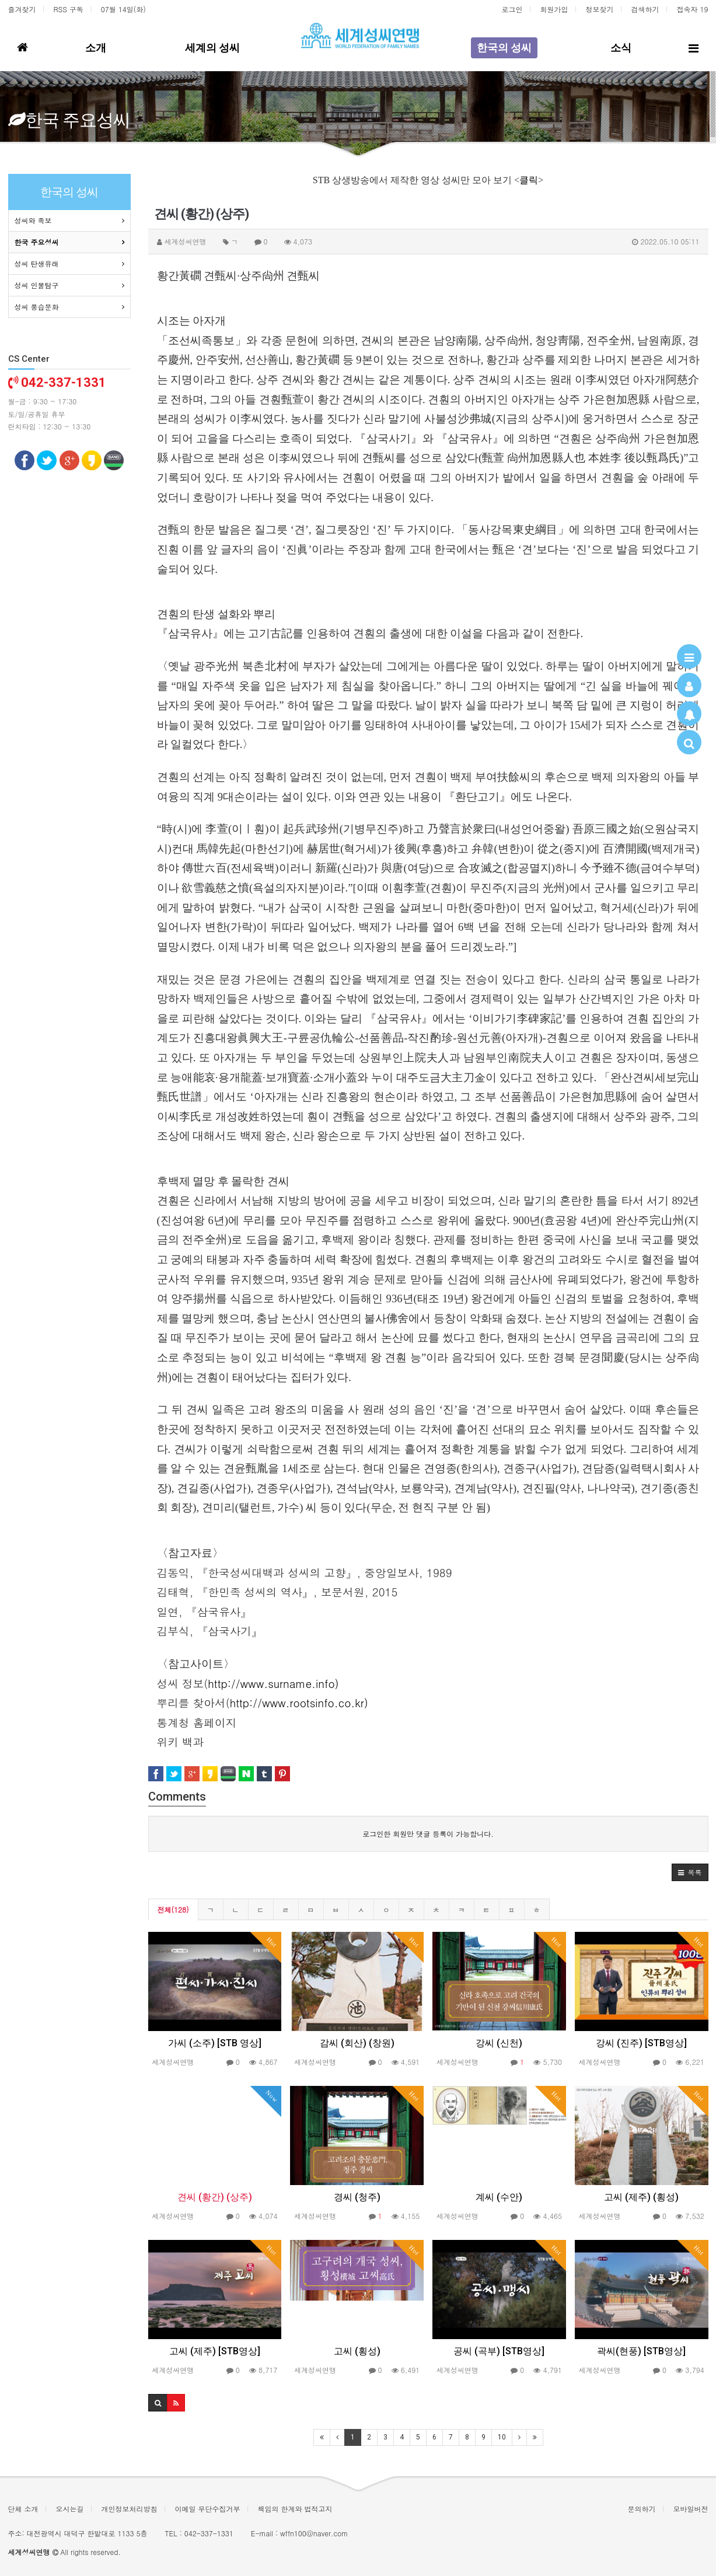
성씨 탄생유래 (37, 263)
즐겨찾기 (22, 9)
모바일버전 (690, 2509)
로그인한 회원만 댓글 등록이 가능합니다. (428, 1833)
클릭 (528, 180)
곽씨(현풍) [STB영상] (641, 2351)
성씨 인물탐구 (37, 285)
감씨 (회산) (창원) (357, 2043)
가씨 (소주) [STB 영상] (214, 2043)
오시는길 (70, 2509)
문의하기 (642, 2509)
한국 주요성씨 (37, 242)
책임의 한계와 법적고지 (295, 2509)
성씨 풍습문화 (37, 307)
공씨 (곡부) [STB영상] (498, 2351)
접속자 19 (692, 9)
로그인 (512, 9)
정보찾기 (600, 9)
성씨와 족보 (33, 220)
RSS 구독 (68, 9)
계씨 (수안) (499, 2197)
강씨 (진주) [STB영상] (641, 2043)
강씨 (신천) (499, 2043)
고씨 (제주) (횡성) (641, 2197)
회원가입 (554, 9)
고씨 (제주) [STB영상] (214, 2351)
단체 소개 (23, 2509)
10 (502, 2437)
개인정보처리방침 (130, 2509)
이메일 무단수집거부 (207, 2509)
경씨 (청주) (357, 2197)
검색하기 (645, 9)
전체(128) (173, 1909)
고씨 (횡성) (357, 2351)
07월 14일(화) (123, 9)
